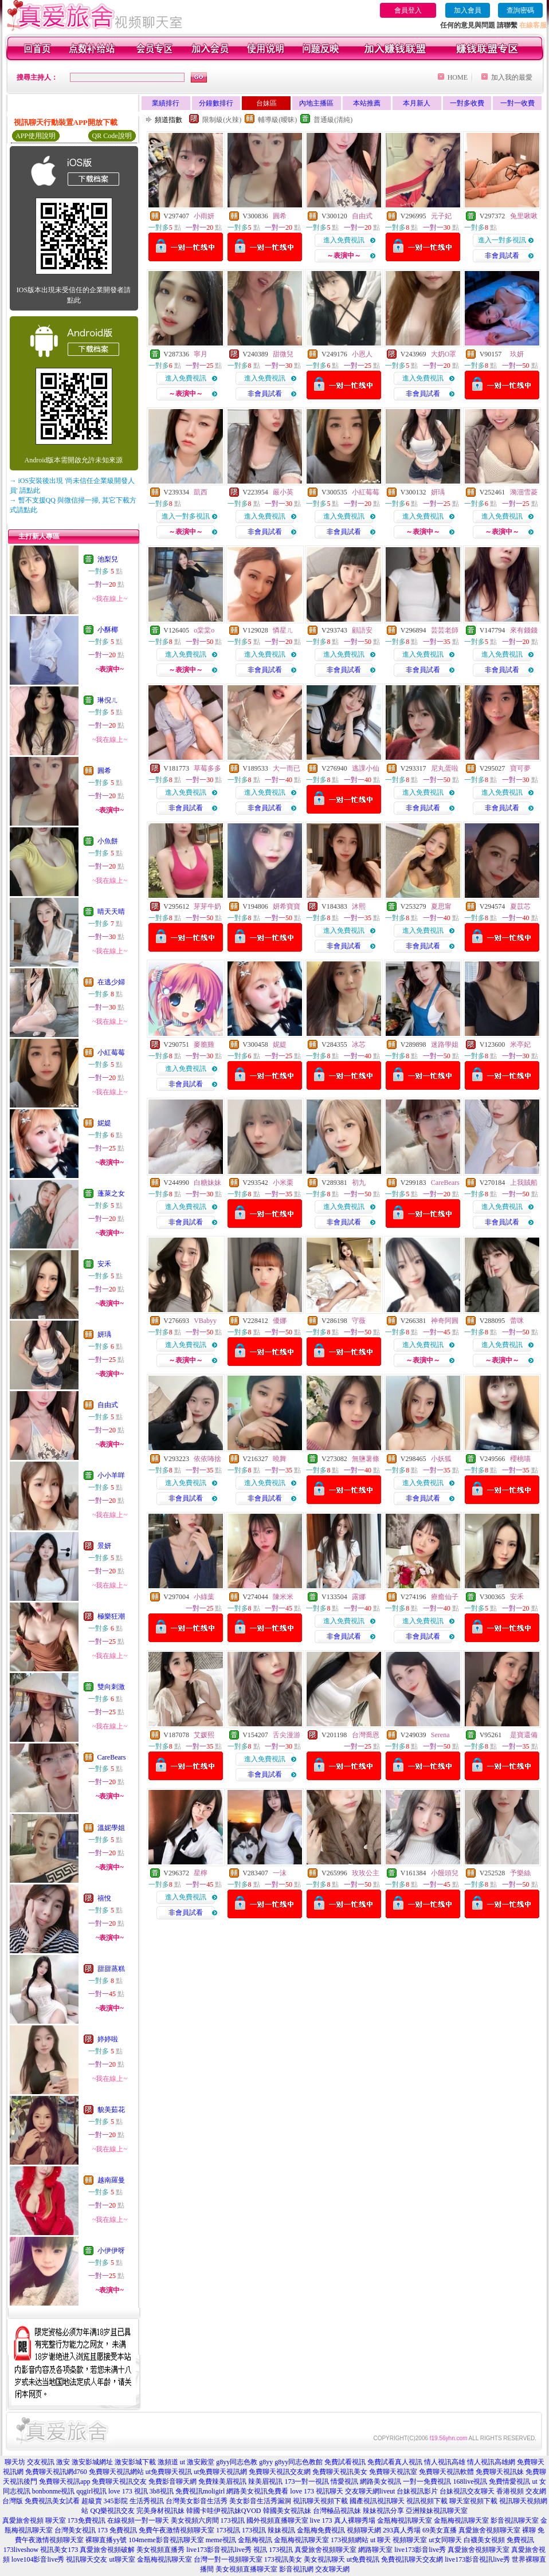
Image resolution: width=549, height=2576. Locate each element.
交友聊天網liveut (370, 2491)
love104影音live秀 (38, 2559)
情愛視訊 (344, 2481)
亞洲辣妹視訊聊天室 (437, 2511)
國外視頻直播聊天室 (277, 2520)
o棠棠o (204, 630)
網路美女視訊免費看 (257, 2491)
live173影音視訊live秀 (219, 2550)
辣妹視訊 (281, 2530)
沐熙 (359, 906)
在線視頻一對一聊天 (138, 2520)
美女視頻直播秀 (160, 2550)
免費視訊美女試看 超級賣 (63, 2501)
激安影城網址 (92, 2462)
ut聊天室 (122, 2559)
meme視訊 (221, 2540)
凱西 (200, 492)
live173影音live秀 (420, 2550)
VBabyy (205, 1321)
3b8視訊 (162, 2491)
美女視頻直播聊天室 (246, 2569)
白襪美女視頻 (484, 2540)
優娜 (280, 1321)
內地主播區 (316, 103)
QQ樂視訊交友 (112, 2511)
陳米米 (283, 1597)
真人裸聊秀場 (354, 2520)
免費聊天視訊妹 (500, 2472)
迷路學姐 (444, 1044)
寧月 (200, 354)
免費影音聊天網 (172, 2481)
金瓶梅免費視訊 (321, 2530)
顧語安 (362, 630)
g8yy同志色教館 (298, 2462)
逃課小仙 (365, 768)
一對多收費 (467, 103)
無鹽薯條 (365, 1459)
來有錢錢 (524, 630)
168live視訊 (470, 2481)
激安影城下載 (135, 2462)
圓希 (104, 771)
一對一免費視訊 (427, 2481)
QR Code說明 (112, 136)
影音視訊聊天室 (515, 2520)
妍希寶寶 (286, 906)
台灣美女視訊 (75, 2530)
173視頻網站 (349, 2540)
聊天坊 (15, 2462)
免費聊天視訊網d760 (56, 2472)
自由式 (107, 1405)
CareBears (111, 1757)
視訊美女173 (59, 2550)
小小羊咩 (111, 1475)
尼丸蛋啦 (444, 768)
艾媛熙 (204, 1735)
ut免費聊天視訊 (169, 2472)
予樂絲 (520, 1873)
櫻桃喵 (520, 1459)
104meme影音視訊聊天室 (165, 2540)
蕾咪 (517, 1321)
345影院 (116, 2501)
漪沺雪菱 (524, 492)
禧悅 (104, 1898)
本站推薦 (367, 103)
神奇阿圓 (444, 1321)
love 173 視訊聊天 (316, 2491)
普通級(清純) (332, 120)
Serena (440, 1735)
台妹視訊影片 (417, 2491)
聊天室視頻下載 (473, 2501)
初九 (359, 1183)
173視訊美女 (283, 2559)
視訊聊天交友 (86, 2559)
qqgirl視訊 (91, 2491)
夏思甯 (441, 906)
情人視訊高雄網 (491, 2462)
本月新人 (416, 103)
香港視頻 (510, 2491)
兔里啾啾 (524, 216)
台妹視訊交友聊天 (467, 2491)
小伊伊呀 (111, 2251)
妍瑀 (104, 1334)
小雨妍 (204, 216)
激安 (63, 2462)
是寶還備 (524, 1735)
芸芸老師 (444, 630)
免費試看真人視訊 (394, 2462)
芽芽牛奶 (207, 906)
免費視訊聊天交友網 (412, 2559)
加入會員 (467, 10)
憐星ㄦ (283, 630)
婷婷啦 (107, 2039)
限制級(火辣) (221, 120)
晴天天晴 (111, 912)
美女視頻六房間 (195, 2520)
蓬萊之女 (111, 1193)
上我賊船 (524, 1183)
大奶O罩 (444, 354)
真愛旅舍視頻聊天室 (325, 2550)
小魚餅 (107, 841)
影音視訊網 (296, 2569)
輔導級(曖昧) (277, 120)
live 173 (321, 2520)
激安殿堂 (200, 2462)
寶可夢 (520, 768)
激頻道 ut (171, 2462)
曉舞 (280, 1459)
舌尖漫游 (286, 1735)
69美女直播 (439, 2530)
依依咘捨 (207, 1459)
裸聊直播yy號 (106, 2540)
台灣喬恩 (365, 1735)
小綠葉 (204, 1597)
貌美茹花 (111, 2110)
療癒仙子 (444, 1597)
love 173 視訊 (128, 2491)
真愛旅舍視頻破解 (107, 2550)
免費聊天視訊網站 (116, 2472)
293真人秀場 (402, 2530)
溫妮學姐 (111, 1828)
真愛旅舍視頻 (23, 2520)
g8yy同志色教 (236, 2462)
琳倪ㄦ (107, 700)
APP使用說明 (35, 136)
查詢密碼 (520, 10)
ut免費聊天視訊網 (220, 2472)
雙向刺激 (111, 1687)
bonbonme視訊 (53, 2491)
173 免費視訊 (117, 2530)
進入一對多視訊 (502, 240)
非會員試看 (502, 256)
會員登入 (408, 10)
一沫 (280, 1873)
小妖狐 (441, 1459)
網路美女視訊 (380, 2481)
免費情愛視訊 (509, 2481)
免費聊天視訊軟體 (446, 2472)
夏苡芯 (520, 906)
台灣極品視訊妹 (337, 2511)
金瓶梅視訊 (255, 2540)
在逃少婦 (111, 982)
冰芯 (359, 1044)
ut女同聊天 (445, 2540)
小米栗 (283, 1183)
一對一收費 (517, 103)
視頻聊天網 (364, 2530)
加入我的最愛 (511, 77)
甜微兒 (283, 354)
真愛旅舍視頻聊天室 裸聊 (497, 2530)
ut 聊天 (380, 2540)
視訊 (260, 2550)
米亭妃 (520, 1044)
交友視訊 (40, 2462)
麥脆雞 (204, 1044)
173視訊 (233, 2520)
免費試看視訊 (345, 2462)
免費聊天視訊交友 (119, 2481)
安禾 (104, 1264)
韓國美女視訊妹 (287, 2511)
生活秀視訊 (147, 2501)
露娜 (359, 1597)
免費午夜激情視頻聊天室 (176, 2530)
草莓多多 (207, 768)
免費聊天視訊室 (393, 2472)
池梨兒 (107, 559)
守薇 (359, 1321)
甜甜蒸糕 (111, 1969)
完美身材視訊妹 (160, 2511)
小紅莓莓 (111, 1053)
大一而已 (286, 768)
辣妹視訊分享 (383, 2511)
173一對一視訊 (306, 2481)
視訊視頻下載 (427, 2501)
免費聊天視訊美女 (339, 2472)
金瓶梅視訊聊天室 (404, 2520)
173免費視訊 (86, 2520)
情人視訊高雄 (444, 2462)
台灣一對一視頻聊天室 (228, 2559)
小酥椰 (107, 630)
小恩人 (362, 354)
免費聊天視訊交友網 (280, 2472)
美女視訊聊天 (324, 2559)
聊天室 (55, 2520)
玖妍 (517, 354)
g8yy (266, 2462)
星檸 (200, 1873)
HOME (458, 77)
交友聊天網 (332, 2569)
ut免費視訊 (363, 2559)
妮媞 (104, 1123)
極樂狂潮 (111, 1616)
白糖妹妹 (207, 1183)
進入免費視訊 (343, 240)
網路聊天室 (375, 2550)
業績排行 (165, 103)
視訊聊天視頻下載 (320, 2501)
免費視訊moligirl (200, 2491)
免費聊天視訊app (64, 2481)
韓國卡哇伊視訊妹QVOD (223, 2511)
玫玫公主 (365, 1873)
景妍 (104, 1546)
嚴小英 (283, 492)
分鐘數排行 (216, 103)
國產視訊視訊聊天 (377, 2501)
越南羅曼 (111, 2180)
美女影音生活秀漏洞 (260, 2501)
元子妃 (441, 216)
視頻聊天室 (410, 2540)
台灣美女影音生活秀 (197, 2501)
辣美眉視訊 (265, 2481)
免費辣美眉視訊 (222, 2481)
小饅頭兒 (444, 1873)
